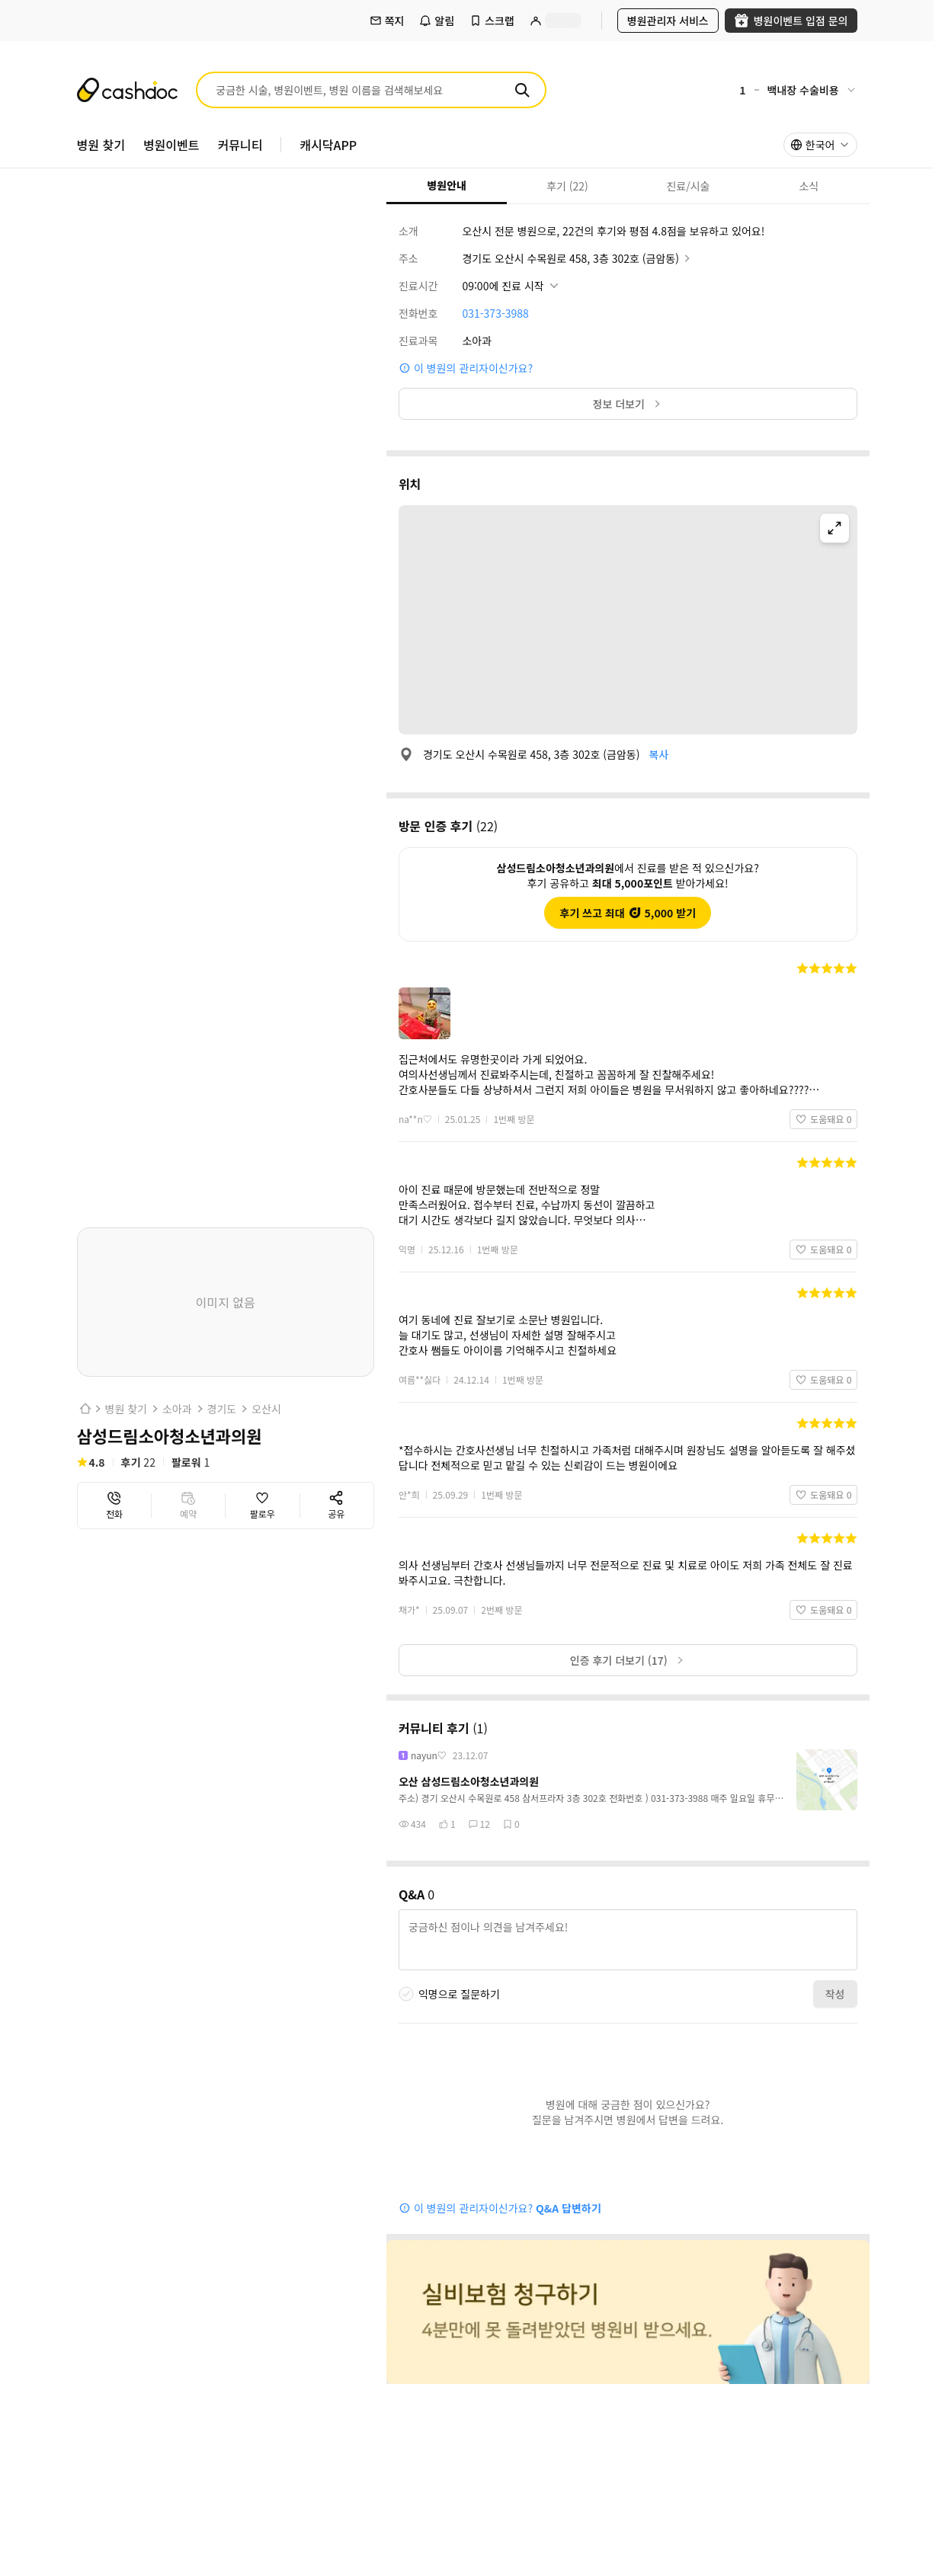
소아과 (177, 1408)
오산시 (266, 1408)
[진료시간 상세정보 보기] (511, 285)
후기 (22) (547, 186)
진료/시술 (669, 186)
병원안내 (426, 185)
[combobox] (820, 145)
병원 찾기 (126, 1408)
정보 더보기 (628, 403)
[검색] (522, 90)
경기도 (222, 1408)
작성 (835, 1994)
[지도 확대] (834, 528)
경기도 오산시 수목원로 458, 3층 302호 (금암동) (577, 258)
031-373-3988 (495, 313)
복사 (658, 754)
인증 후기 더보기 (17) (628, 1660)
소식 (783, 186)
